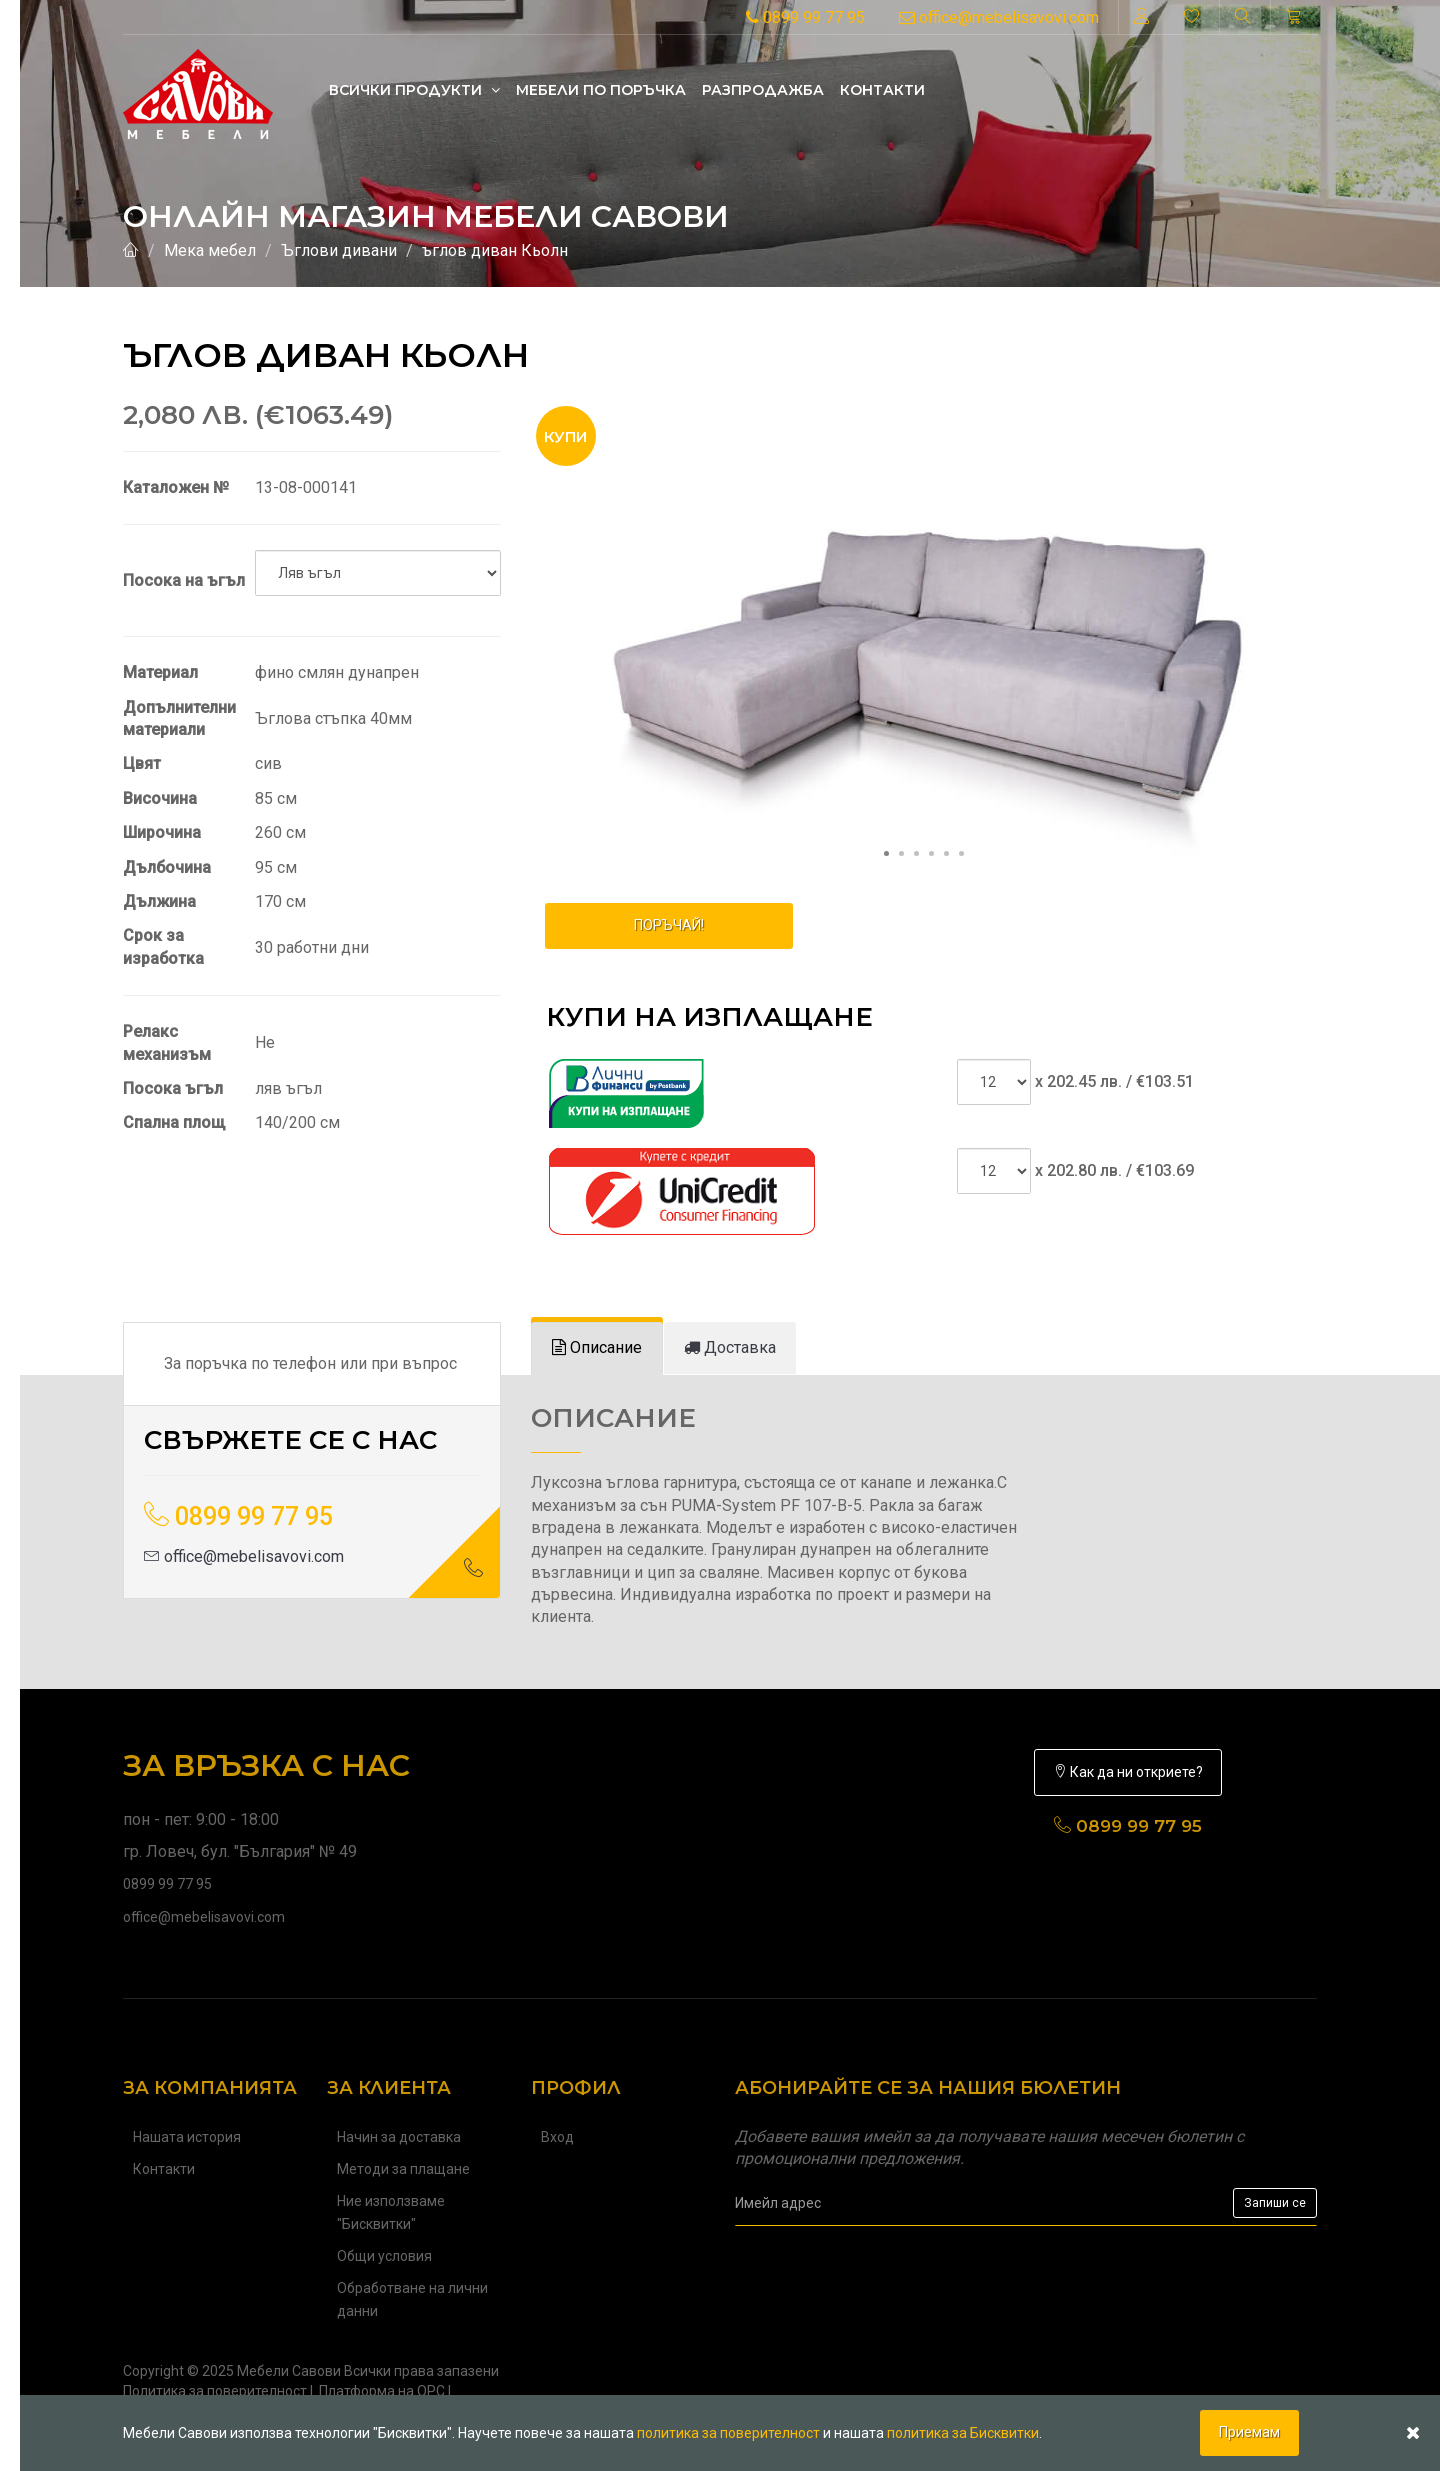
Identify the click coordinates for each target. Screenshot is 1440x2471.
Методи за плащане (403, 2169)
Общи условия (384, 2256)
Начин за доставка (399, 2137)
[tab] (597, 1348)
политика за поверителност (728, 2433)
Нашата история (187, 2137)
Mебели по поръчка (601, 90)
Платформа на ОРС (382, 2391)
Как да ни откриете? (1128, 1772)
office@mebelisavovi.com (999, 17)
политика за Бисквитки (963, 2433)
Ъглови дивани (339, 250)
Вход (557, 2137)
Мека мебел (210, 250)
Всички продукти (414, 90)
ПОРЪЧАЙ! (669, 925)
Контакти (882, 90)
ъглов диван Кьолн (495, 250)
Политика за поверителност (215, 2391)
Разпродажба (763, 90)
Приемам (1249, 2432)
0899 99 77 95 (805, 17)
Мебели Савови (289, 2371)
